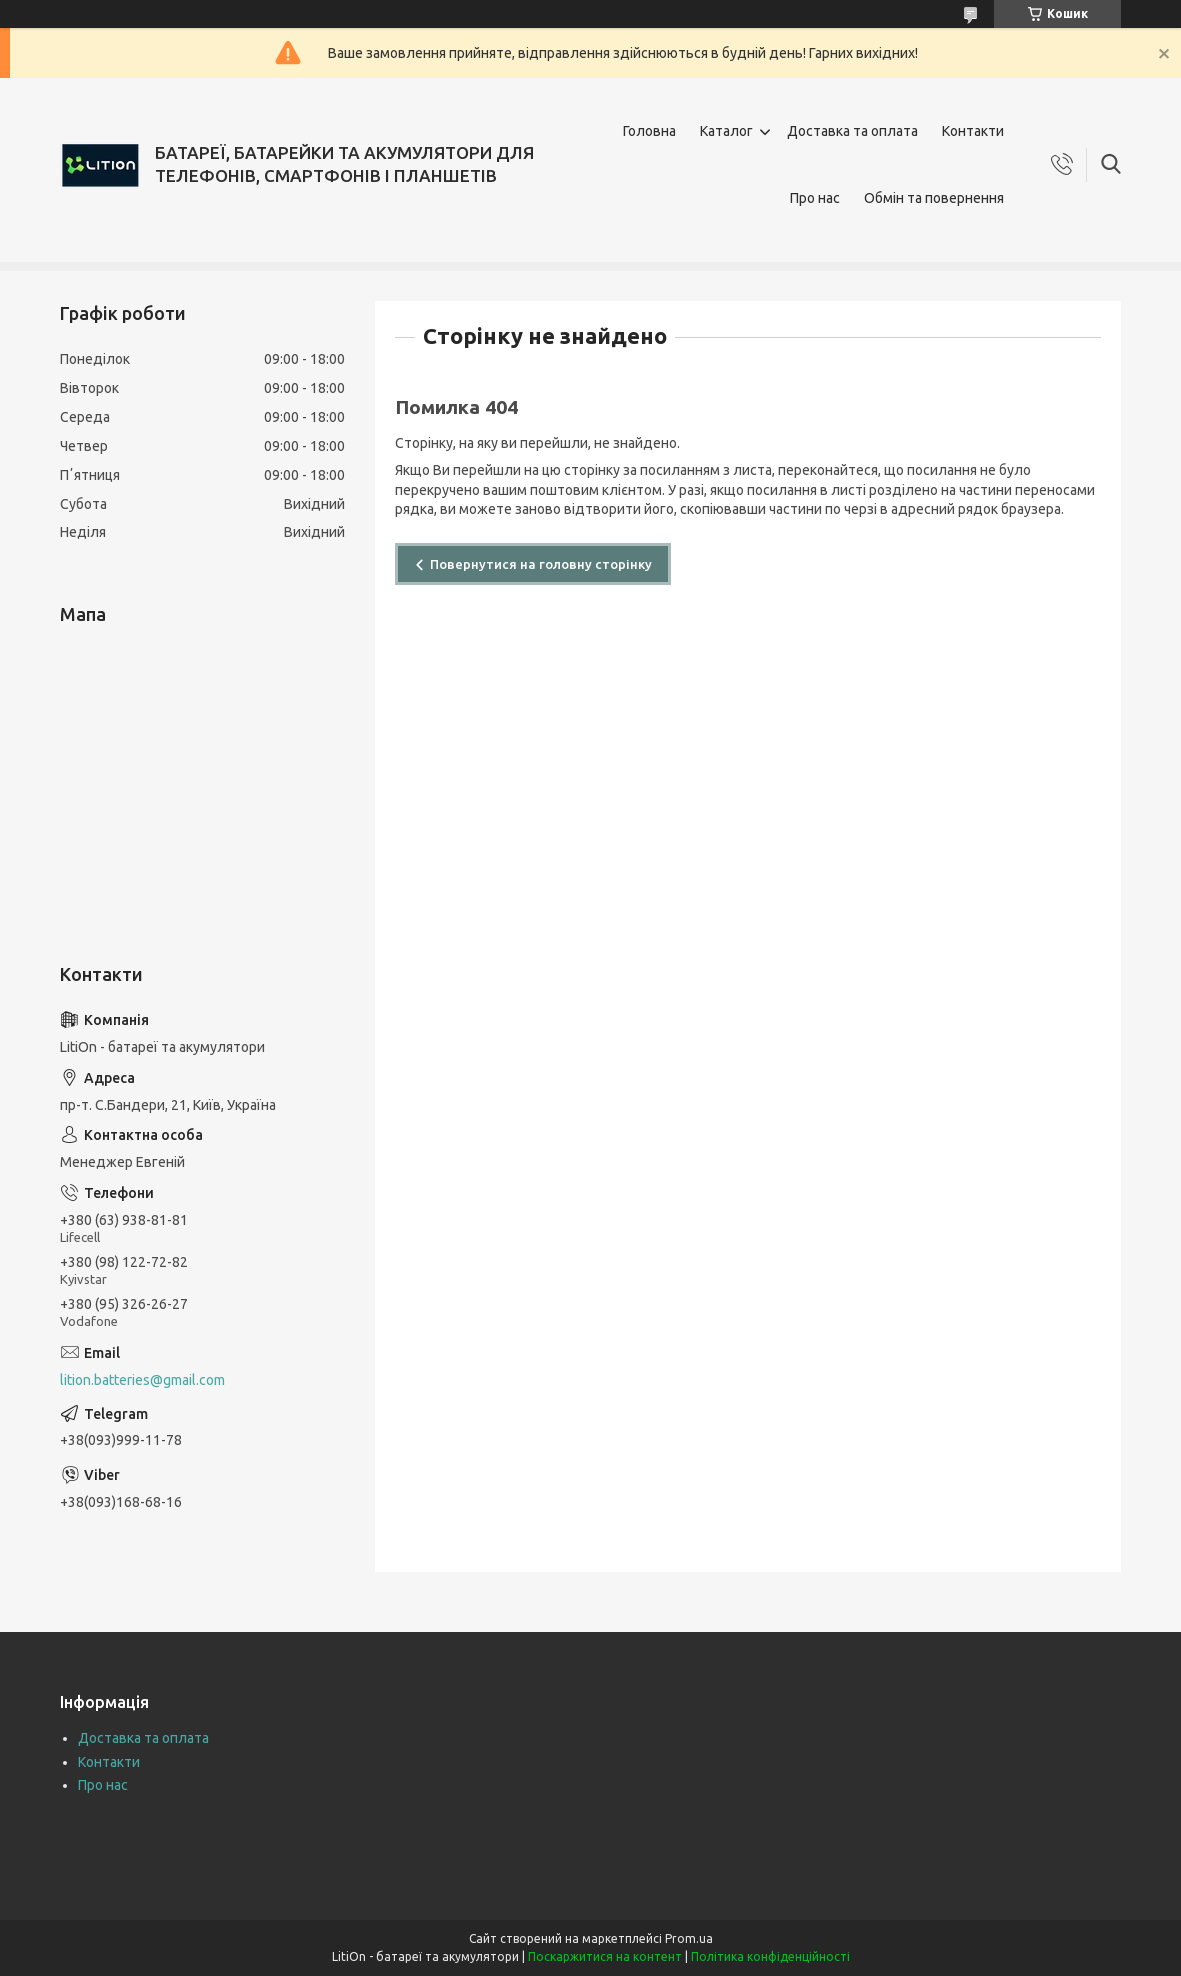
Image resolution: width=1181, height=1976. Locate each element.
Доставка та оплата (852, 131)
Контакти (973, 131)
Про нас (815, 198)
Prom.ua (689, 1938)
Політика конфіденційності (770, 1956)
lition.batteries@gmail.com (142, 1380)
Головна (649, 131)
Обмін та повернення (934, 198)
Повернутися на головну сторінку (541, 564)
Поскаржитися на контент (605, 1956)
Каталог (726, 131)
